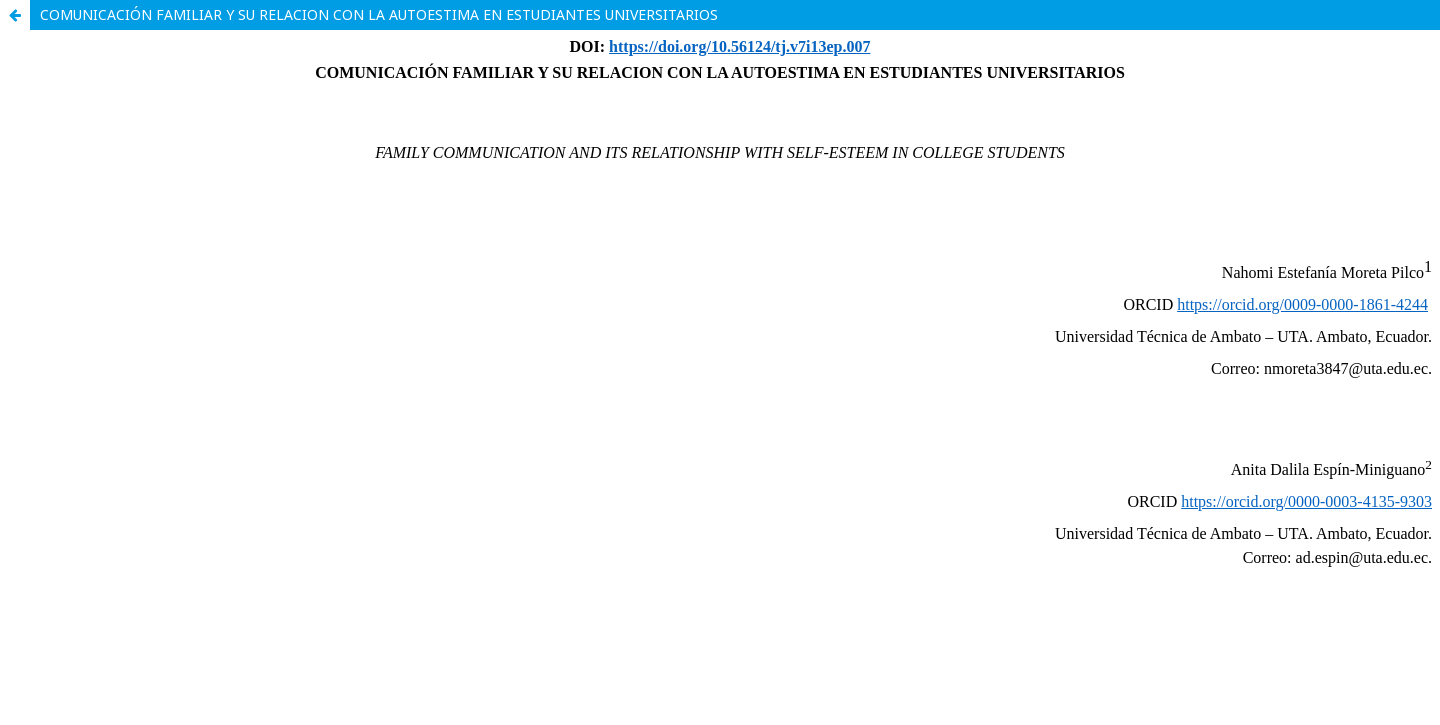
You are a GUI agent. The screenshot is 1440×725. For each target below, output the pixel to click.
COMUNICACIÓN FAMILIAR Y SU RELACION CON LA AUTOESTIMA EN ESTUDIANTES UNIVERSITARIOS (379, 14)
